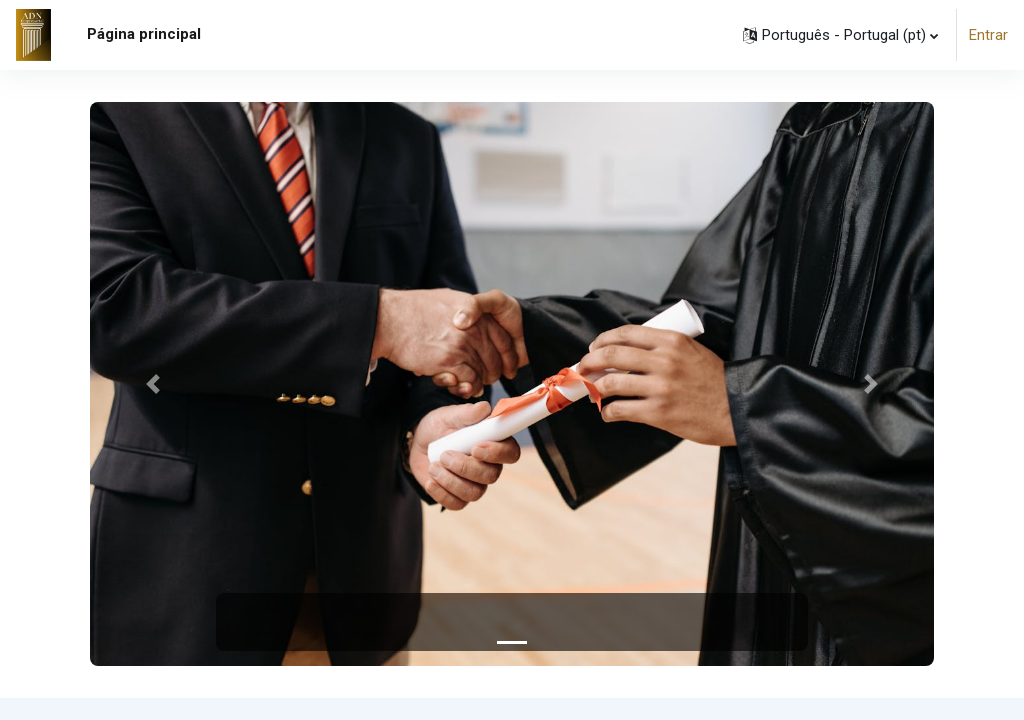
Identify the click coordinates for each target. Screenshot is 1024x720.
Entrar (988, 35)
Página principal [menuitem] (144, 34)
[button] (840, 35)
